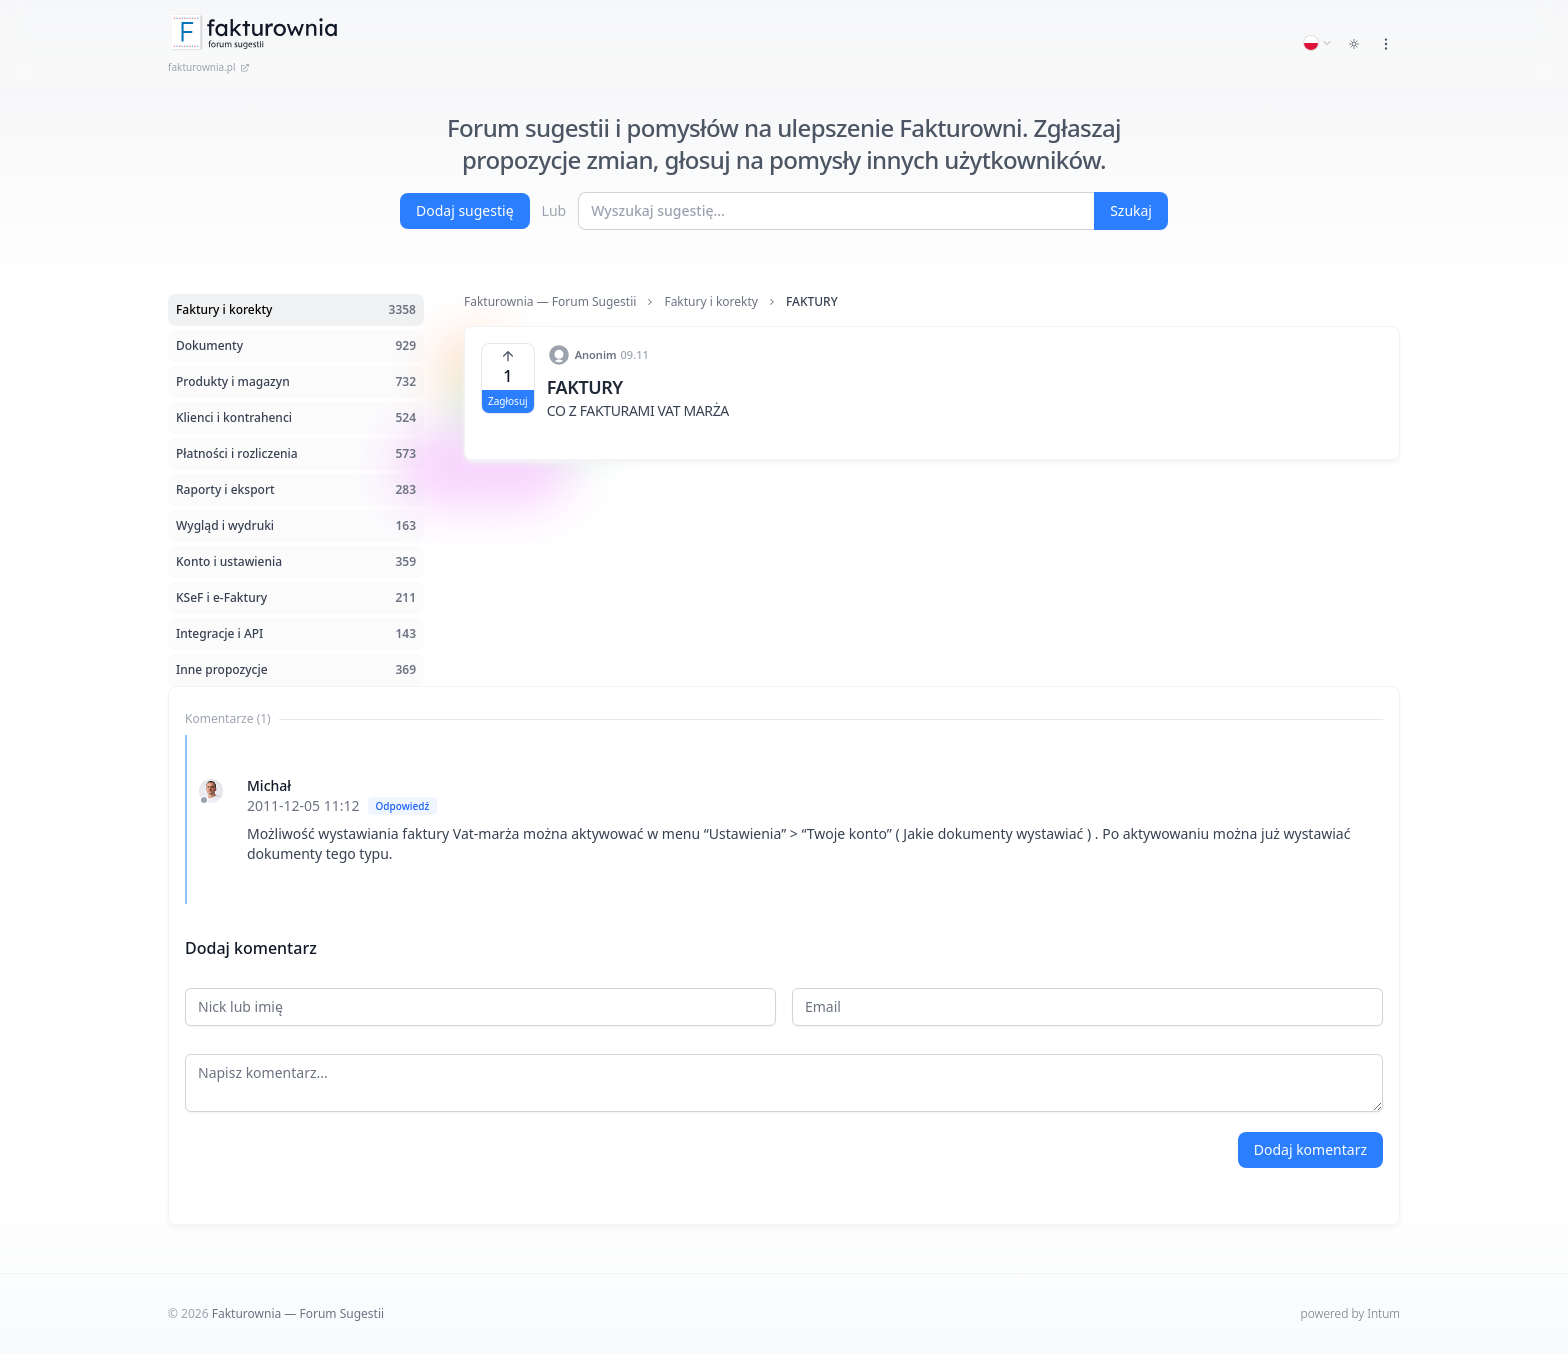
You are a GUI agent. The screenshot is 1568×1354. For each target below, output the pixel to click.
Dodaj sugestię (465, 210)
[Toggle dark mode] (1354, 44)
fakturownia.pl (209, 67)
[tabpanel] (784, 819)
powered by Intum (1350, 1313)
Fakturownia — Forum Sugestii (550, 302)
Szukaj (1131, 210)
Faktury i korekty (711, 302)
